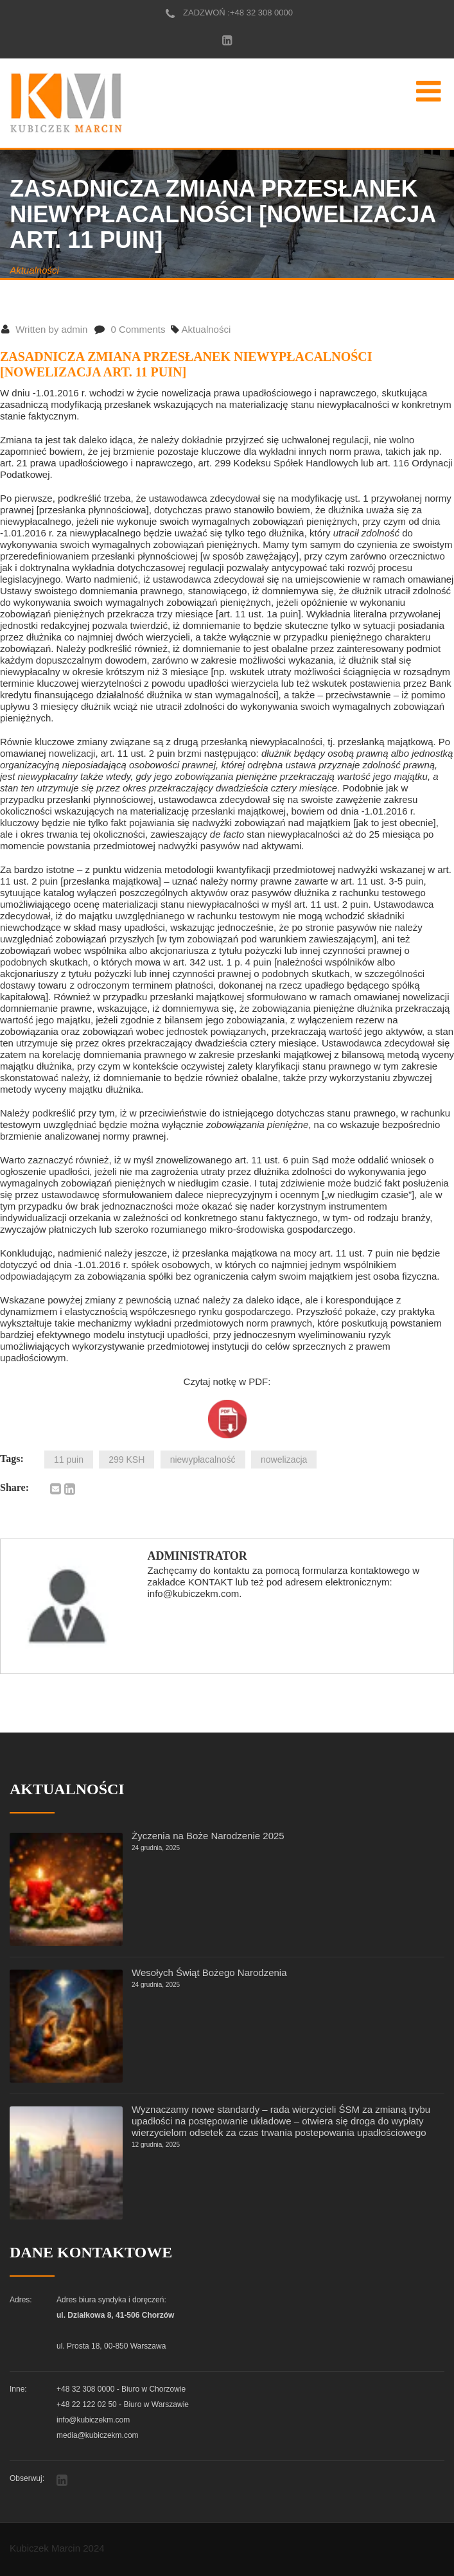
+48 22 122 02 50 (87, 2404)
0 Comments (129, 329)
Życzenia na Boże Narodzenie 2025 (208, 1835)
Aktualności (34, 270)
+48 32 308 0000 (261, 12)
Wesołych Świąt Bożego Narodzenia (209, 1972)
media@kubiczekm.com (98, 2435)
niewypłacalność (203, 1459)
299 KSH (126, 1459)
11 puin (68, 1459)
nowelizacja (284, 1459)
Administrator (197, 1555)
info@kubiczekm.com (93, 2419)
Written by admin (44, 329)
